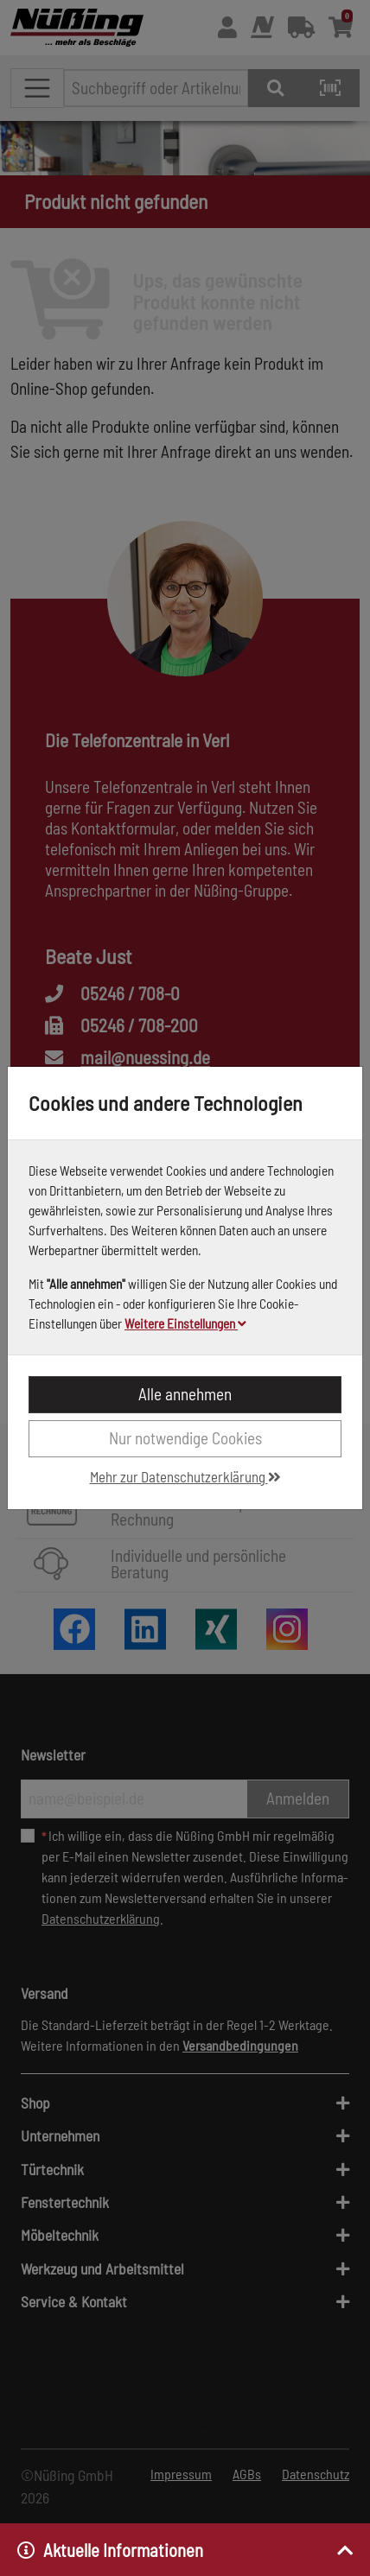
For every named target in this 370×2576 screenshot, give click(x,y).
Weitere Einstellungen (185, 1323)
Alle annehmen (185, 1394)
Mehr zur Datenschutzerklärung (185, 1476)
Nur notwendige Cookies (185, 1438)
